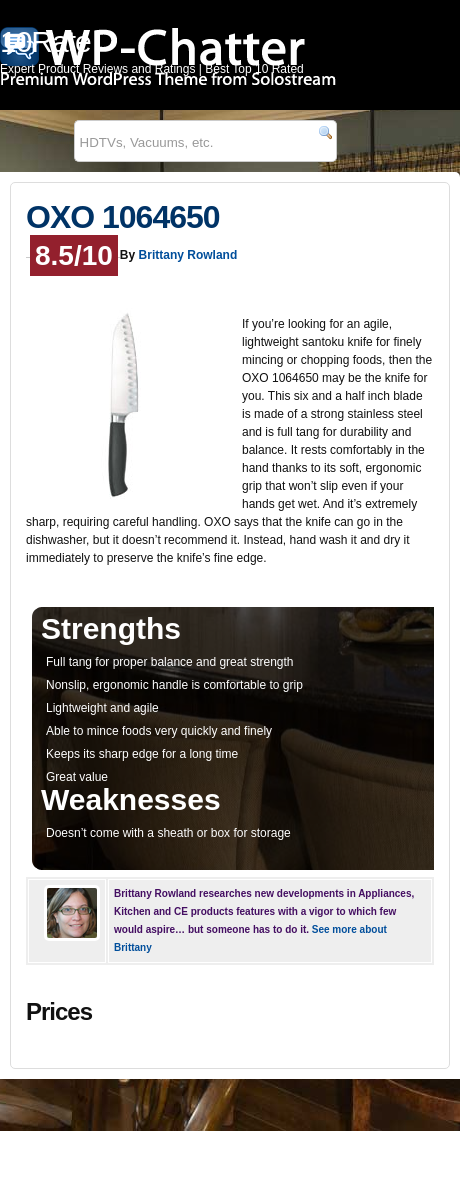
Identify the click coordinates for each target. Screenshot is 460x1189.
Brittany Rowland (188, 255)
